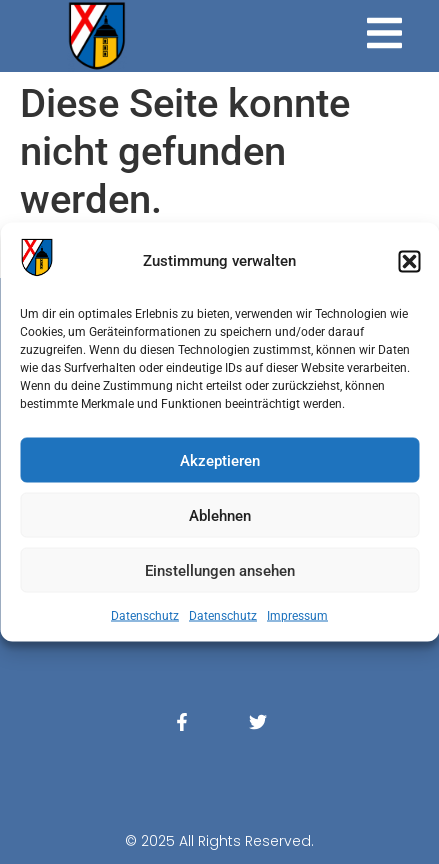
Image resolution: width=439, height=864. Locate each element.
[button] (409, 261)
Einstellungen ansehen (220, 570)
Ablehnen (220, 515)
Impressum (297, 616)
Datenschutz (145, 616)
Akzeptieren (220, 460)
